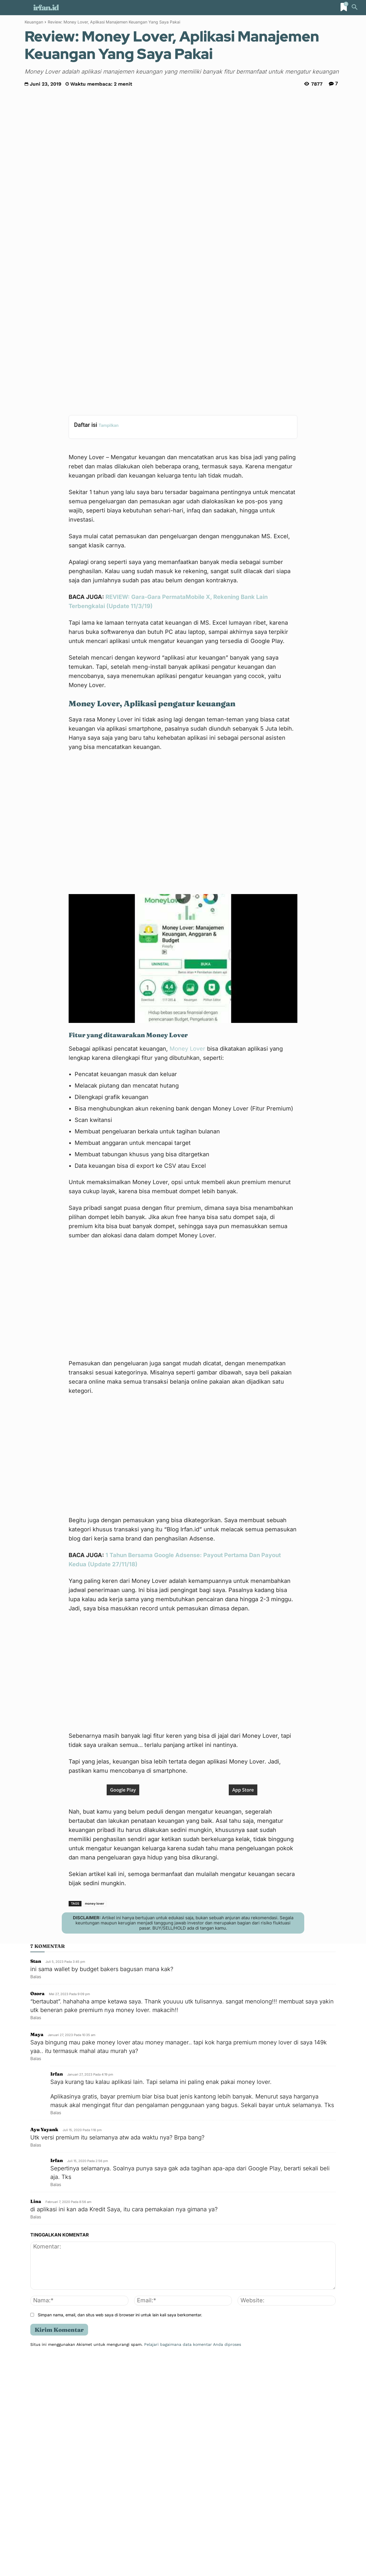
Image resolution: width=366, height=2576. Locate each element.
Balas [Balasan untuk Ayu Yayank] (35, 2359)
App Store (243, 2004)
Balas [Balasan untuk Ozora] (35, 2232)
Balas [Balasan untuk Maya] (35, 2273)
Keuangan (34, 21)
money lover (94, 2118)
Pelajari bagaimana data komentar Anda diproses (192, 2559)
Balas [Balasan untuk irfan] (55, 2327)
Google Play (123, 2004)
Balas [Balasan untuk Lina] (35, 2431)
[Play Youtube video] (183, 820)
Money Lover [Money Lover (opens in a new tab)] (187, 911)
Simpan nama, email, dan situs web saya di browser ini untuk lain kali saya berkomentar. (120, 2529)
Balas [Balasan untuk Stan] (35, 2191)
